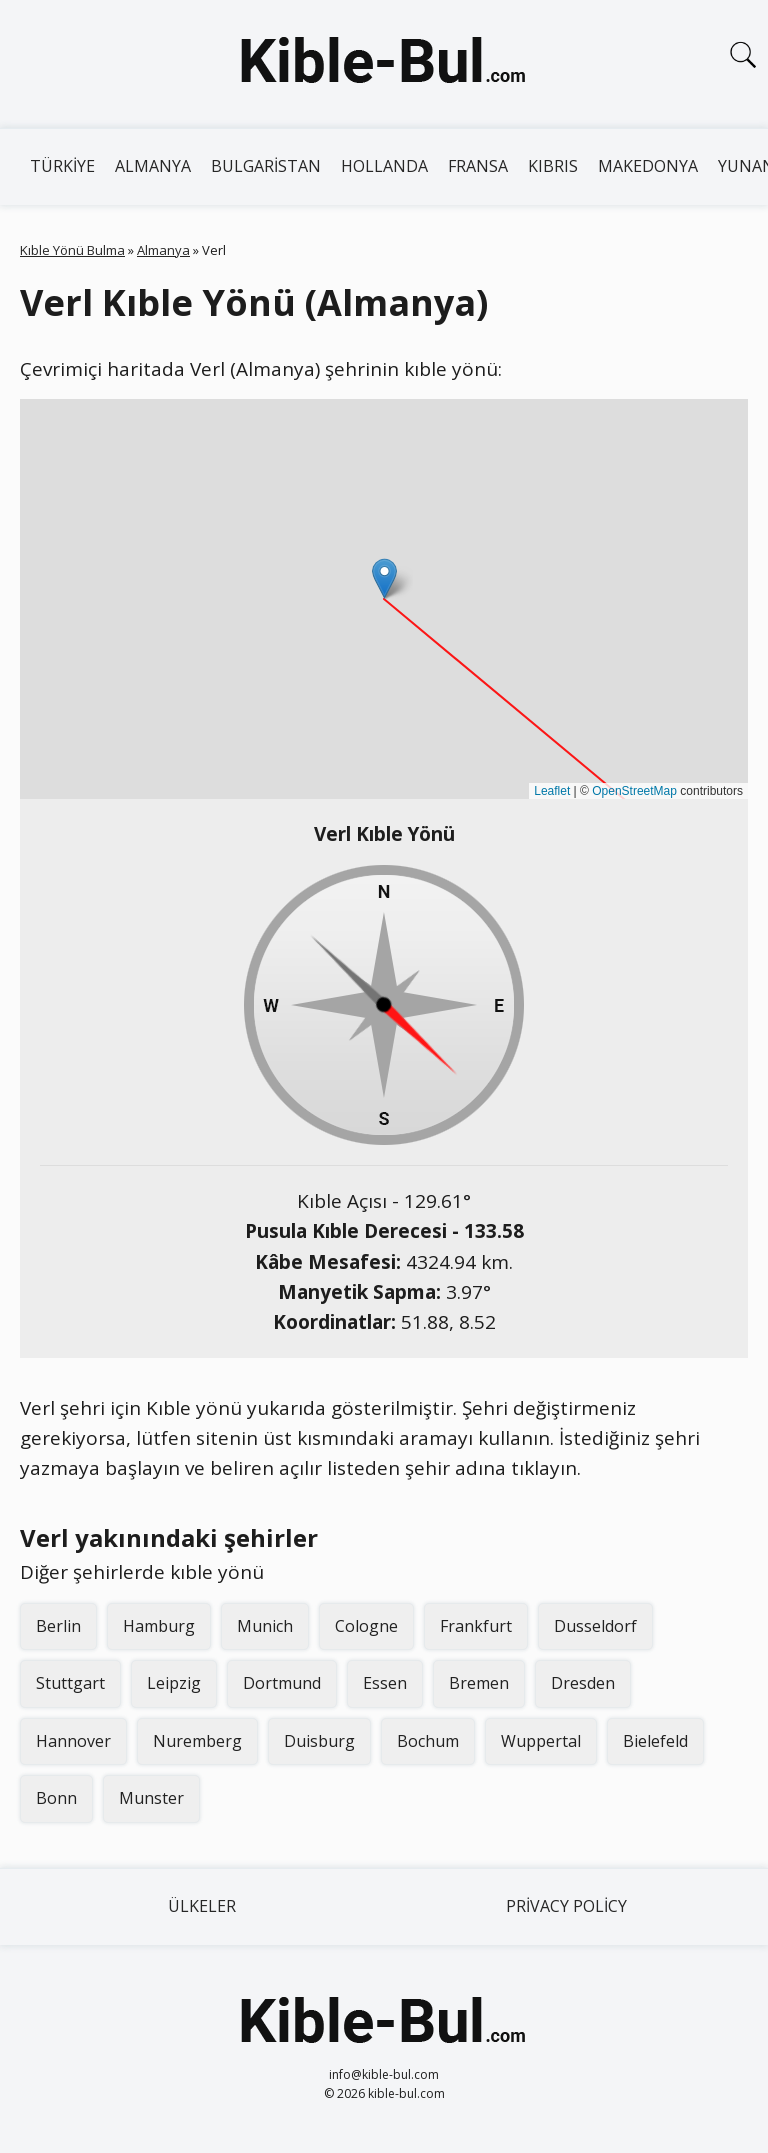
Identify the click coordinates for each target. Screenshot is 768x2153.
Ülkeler (202, 1906)
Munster (151, 1798)
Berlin (58, 1626)
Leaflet (552, 791)
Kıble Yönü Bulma (72, 250)
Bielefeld (655, 1741)
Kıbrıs (553, 166)
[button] (384, 578)
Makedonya (648, 166)
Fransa (478, 166)
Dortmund (282, 1683)
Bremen (479, 1683)
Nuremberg (197, 1741)
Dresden (583, 1683)
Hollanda (384, 166)
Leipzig (174, 1683)
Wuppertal (541, 1741)
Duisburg (319, 1741)
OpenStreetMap (634, 791)
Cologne (366, 1626)
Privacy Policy (566, 1906)
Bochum (428, 1741)
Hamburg (159, 1626)
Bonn (56, 1798)
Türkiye (62, 166)
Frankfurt (476, 1626)
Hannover (73, 1741)
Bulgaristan (266, 166)
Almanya (153, 166)
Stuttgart (70, 1683)
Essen (385, 1683)
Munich (265, 1626)
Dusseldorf (595, 1626)
